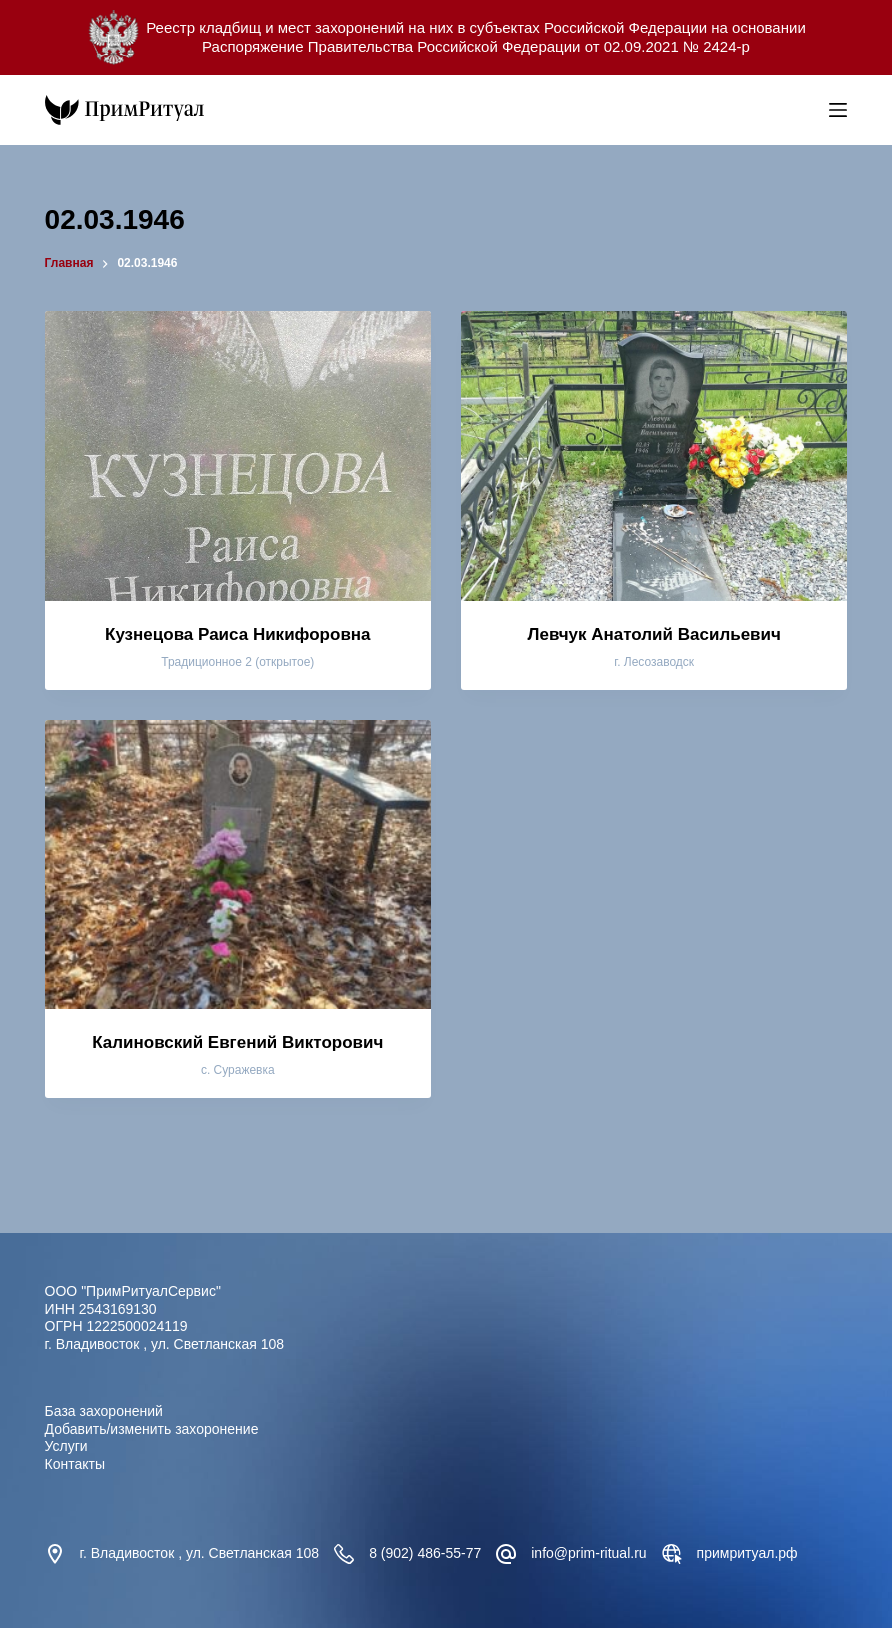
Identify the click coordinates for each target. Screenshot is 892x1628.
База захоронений (104, 1411)
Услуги (66, 1446)
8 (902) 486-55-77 (425, 1553)
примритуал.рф (747, 1553)
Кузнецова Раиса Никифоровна (238, 634)
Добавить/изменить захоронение (152, 1429)
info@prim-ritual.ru (588, 1553)
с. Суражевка (238, 1070)
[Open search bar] (809, 110)
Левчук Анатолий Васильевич (654, 634)
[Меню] (838, 110)
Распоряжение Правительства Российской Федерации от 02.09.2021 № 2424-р (476, 46)
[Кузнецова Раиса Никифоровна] (238, 456)
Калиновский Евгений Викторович (237, 1042)
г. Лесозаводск (654, 662)
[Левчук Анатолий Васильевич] (654, 456)
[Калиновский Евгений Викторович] (238, 865)
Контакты (75, 1464)
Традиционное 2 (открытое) (237, 662)
